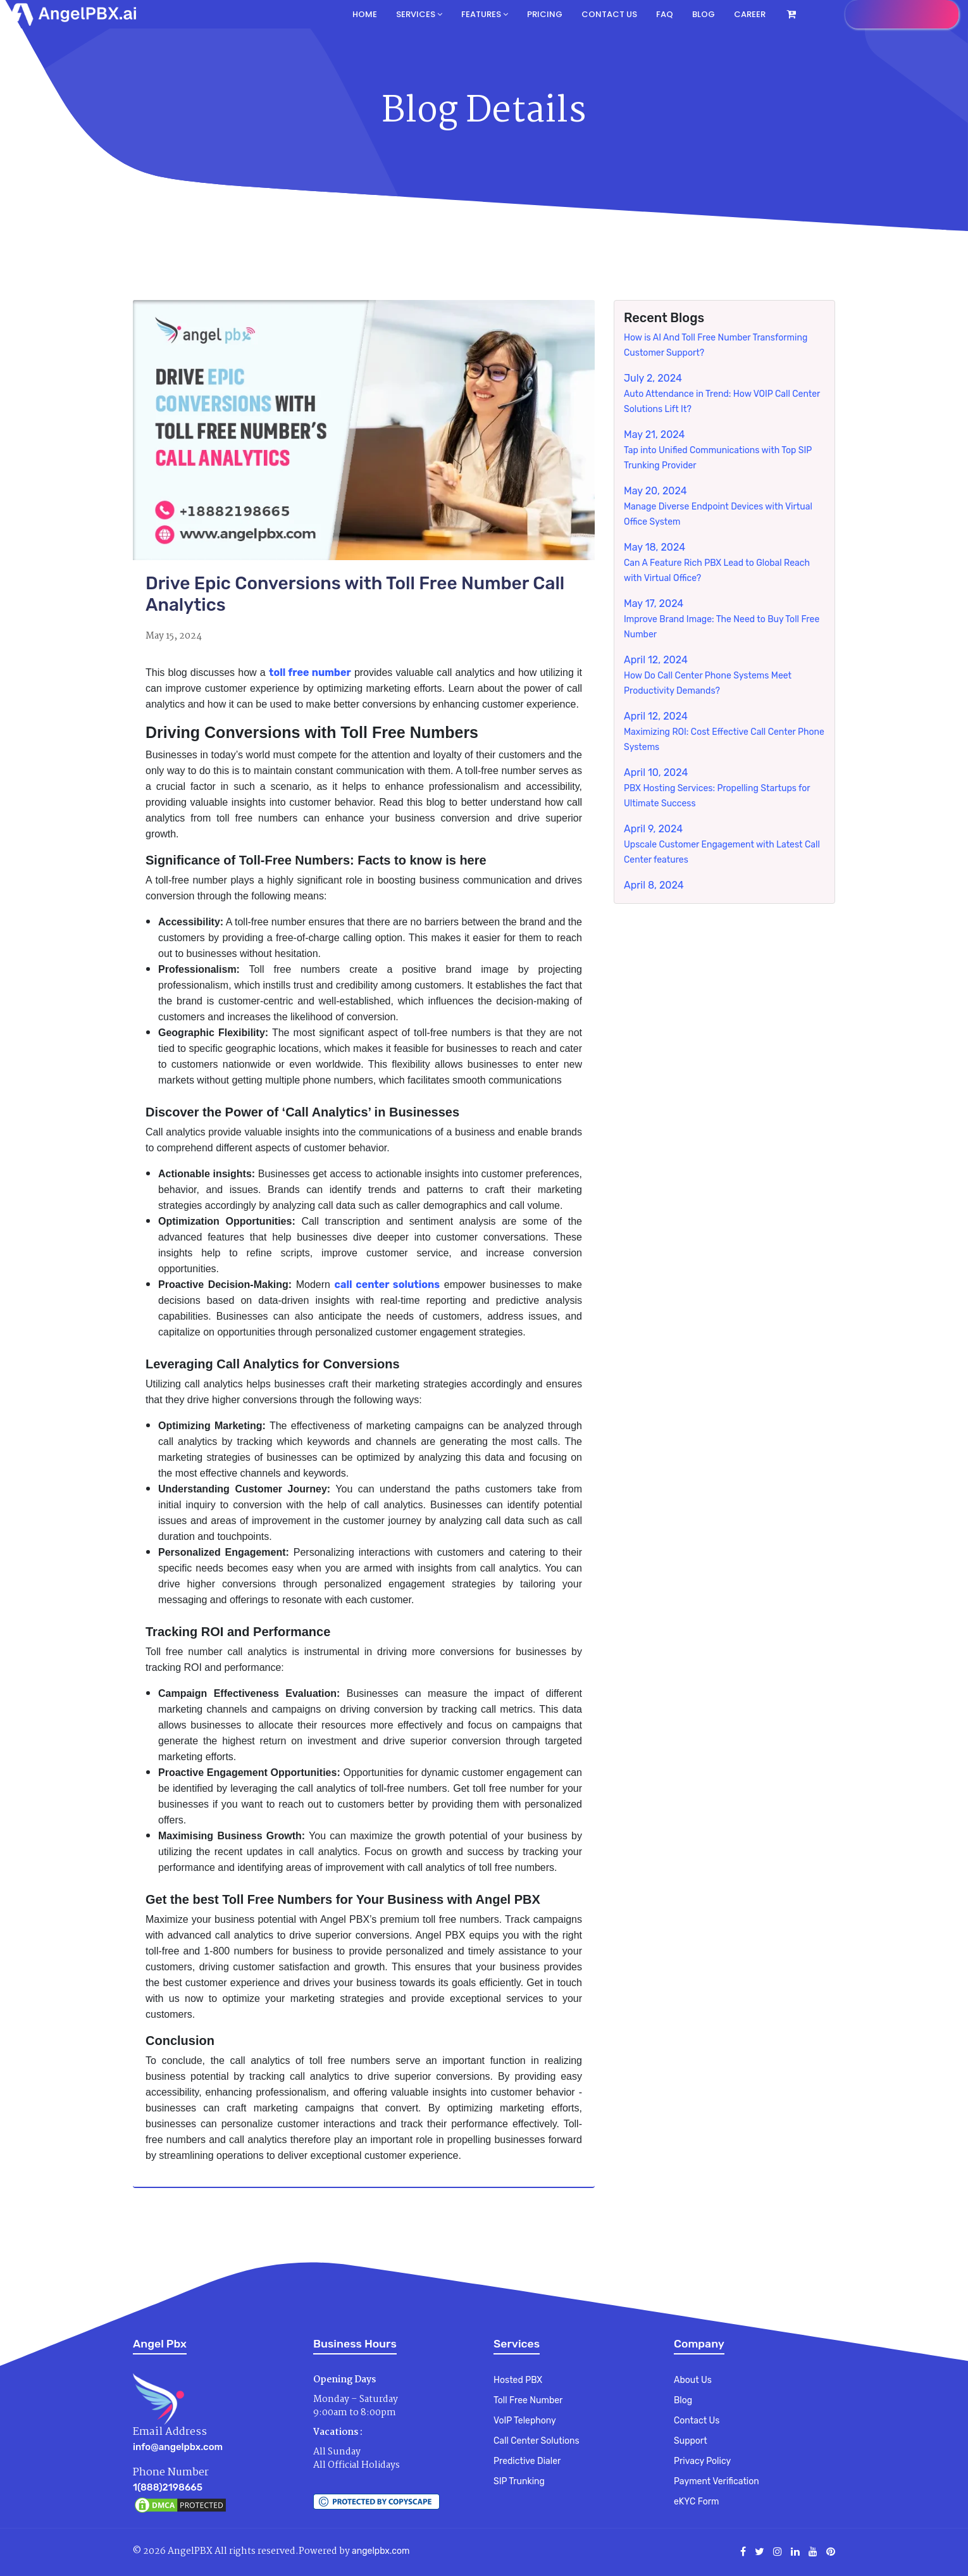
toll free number (310, 672)
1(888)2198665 (167, 2487)
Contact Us (696, 2420)
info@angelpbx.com (178, 2447)
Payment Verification (716, 2481)
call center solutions (387, 1285)
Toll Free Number (527, 2400)
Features (484, 14)
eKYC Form (696, 2501)
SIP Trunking (519, 2481)
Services (419, 14)
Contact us (609, 14)
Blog (703, 14)
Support (690, 2440)
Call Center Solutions (536, 2440)
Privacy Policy (702, 2461)
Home (364, 14)
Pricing (544, 14)
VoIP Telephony (524, 2420)
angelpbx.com (380, 2551)
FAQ (664, 14)
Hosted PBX (517, 2380)
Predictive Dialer (527, 2461)
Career (750, 14)
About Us (693, 2380)
